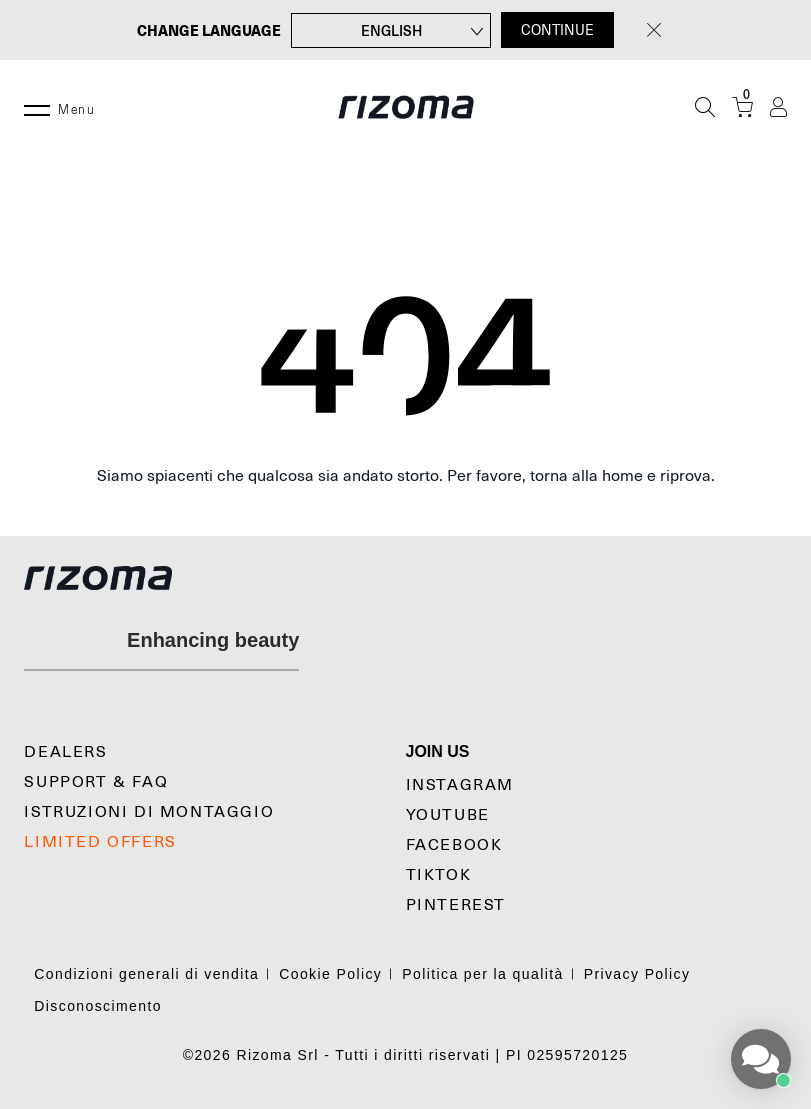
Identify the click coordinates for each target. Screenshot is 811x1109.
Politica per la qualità (482, 974)
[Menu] (37, 107)
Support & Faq (96, 782)
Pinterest (456, 905)
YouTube (448, 815)
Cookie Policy (330, 974)
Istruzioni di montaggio (149, 812)
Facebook (454, 845)
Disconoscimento (98, 1006)
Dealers (65, 752)
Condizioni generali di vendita (146, 974)
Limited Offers (100, 842)
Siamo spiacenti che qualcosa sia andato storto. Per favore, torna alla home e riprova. (406, 476)
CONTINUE (557, 30)
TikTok (439, 875)
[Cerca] (705, 107)
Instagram (460, 785)
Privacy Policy (637, 974)
